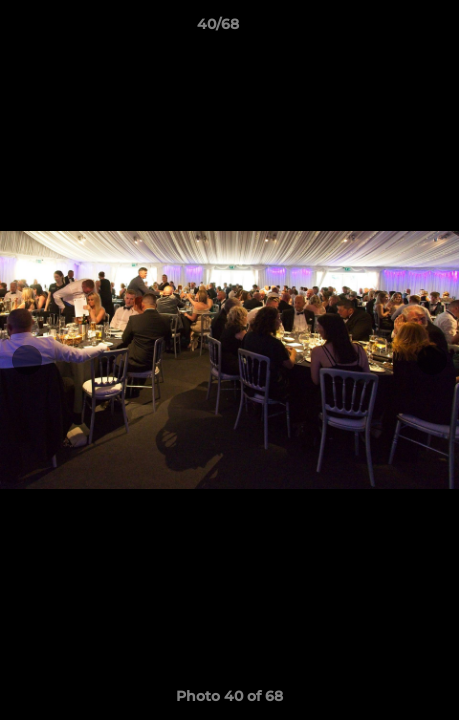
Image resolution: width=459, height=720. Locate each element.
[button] (387, 29)
